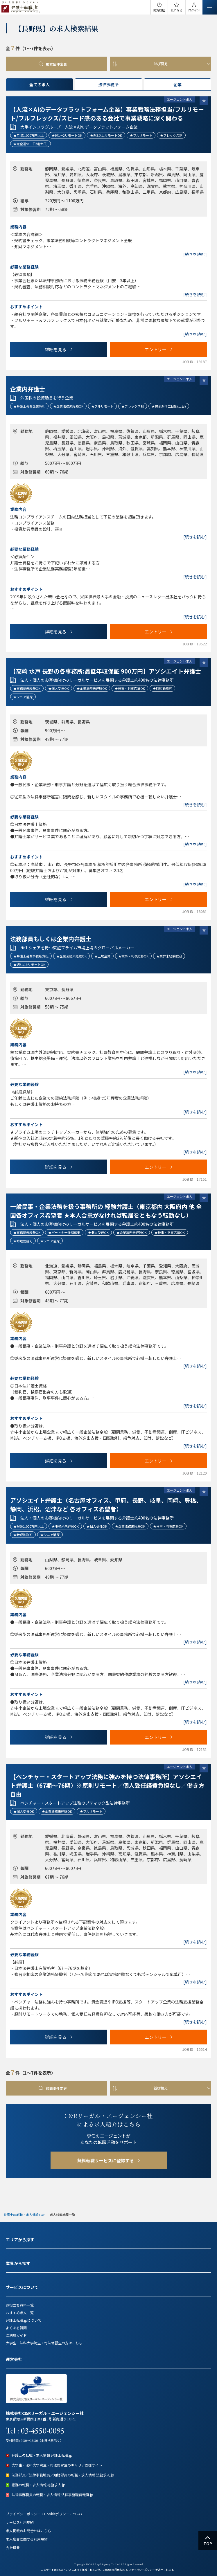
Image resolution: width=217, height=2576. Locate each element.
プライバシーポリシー (142, 2570)
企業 (177, 84)
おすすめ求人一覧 (20, 2312)
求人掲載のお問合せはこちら (28, 2530)
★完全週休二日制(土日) (30, 143)
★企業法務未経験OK (68, 406)
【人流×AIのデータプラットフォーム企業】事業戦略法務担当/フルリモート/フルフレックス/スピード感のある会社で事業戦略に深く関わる (107, 113)
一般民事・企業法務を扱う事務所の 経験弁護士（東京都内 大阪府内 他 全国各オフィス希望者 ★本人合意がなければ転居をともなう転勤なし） (106, 1210)
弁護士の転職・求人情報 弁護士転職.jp (42, 2455)
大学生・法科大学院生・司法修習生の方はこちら (44, 2342)
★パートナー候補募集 (64, 1232)
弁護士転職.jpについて (23, 2320)
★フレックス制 (171, 135)
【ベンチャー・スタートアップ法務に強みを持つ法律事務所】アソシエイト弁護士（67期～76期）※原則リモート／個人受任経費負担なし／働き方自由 (107, 1785)
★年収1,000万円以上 (28, 135)
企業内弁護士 (27, 389)
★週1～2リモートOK (67, 135)
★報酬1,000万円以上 (28, 1526)
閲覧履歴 (159, 10)
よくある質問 (16, 2327)
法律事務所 (108, 84)
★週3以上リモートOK (106, 135)
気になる (176, 10)
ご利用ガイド (16, 2335)
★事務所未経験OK (26, 688)
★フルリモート (141, 135)
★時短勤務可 (162, 688)
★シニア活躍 (23, 696)
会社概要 (13, 2547)
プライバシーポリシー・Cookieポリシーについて (44, 2513)
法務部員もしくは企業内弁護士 (51, 939)
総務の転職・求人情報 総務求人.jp (38, 2484)
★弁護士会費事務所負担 (31, 956)
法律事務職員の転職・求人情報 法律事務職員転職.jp (52, 2494)
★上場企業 (102, 956)
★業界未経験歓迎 (169, 956)
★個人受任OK (58, 688)
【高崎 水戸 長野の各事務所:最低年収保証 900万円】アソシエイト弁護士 (105, 671)
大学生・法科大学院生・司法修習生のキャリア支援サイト (57, 2464)
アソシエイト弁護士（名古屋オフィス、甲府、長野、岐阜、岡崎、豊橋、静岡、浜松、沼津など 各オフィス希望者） (106, 1504)
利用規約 (119, 2570)
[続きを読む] (195, 254)
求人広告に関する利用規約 (27, 2539)
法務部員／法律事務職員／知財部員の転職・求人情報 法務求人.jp (63, 2474)
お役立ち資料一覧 (20, 2305)
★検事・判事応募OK (130, 688)
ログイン (194, 10)
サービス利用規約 (20, 2522)
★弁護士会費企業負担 (29, 406)
